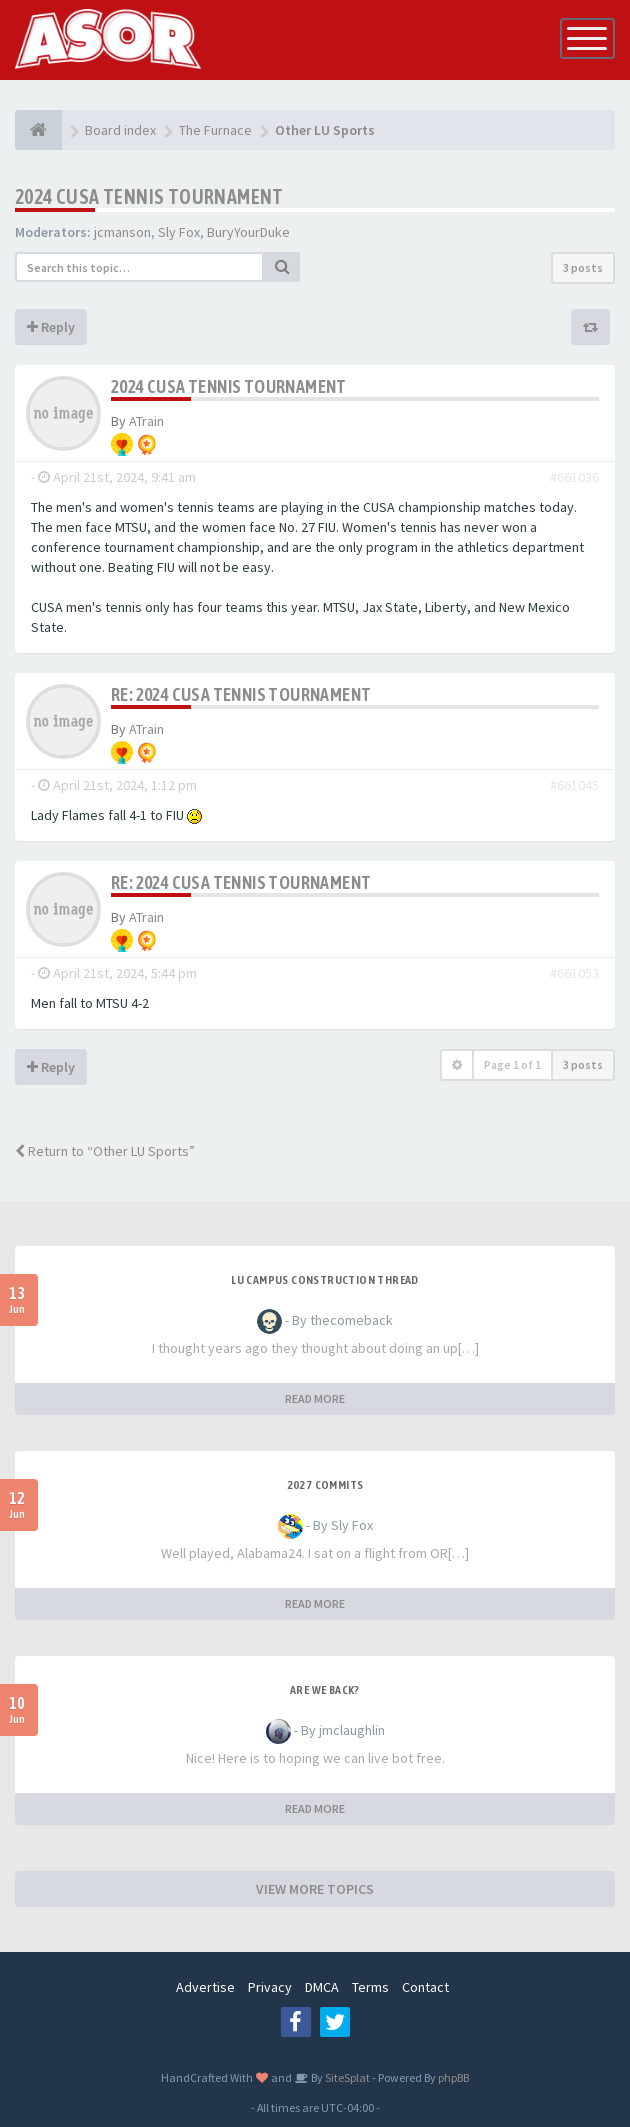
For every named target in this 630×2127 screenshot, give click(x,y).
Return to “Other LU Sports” (105, 1151)
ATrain (146, 421)
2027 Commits (325, 1485)
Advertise (205, 1987)
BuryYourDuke (248, 232)
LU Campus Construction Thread (325, 1280)
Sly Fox (179, 232)
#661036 (574, 477)
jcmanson (122, 232)
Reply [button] (51, 327)
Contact (425, 1987)
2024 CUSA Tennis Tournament (149, 196)
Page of (512, 1064)
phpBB (453, 2077)
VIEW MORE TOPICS (315, 1889)
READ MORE (315, 1398)
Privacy (270, 1987)
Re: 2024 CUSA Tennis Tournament (241, 694)
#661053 (574, 973)
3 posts (583, 267)
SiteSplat (346, 2077)
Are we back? (325, 1690)
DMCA (322, 1987)
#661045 (574, 785)
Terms (370, 1987)
